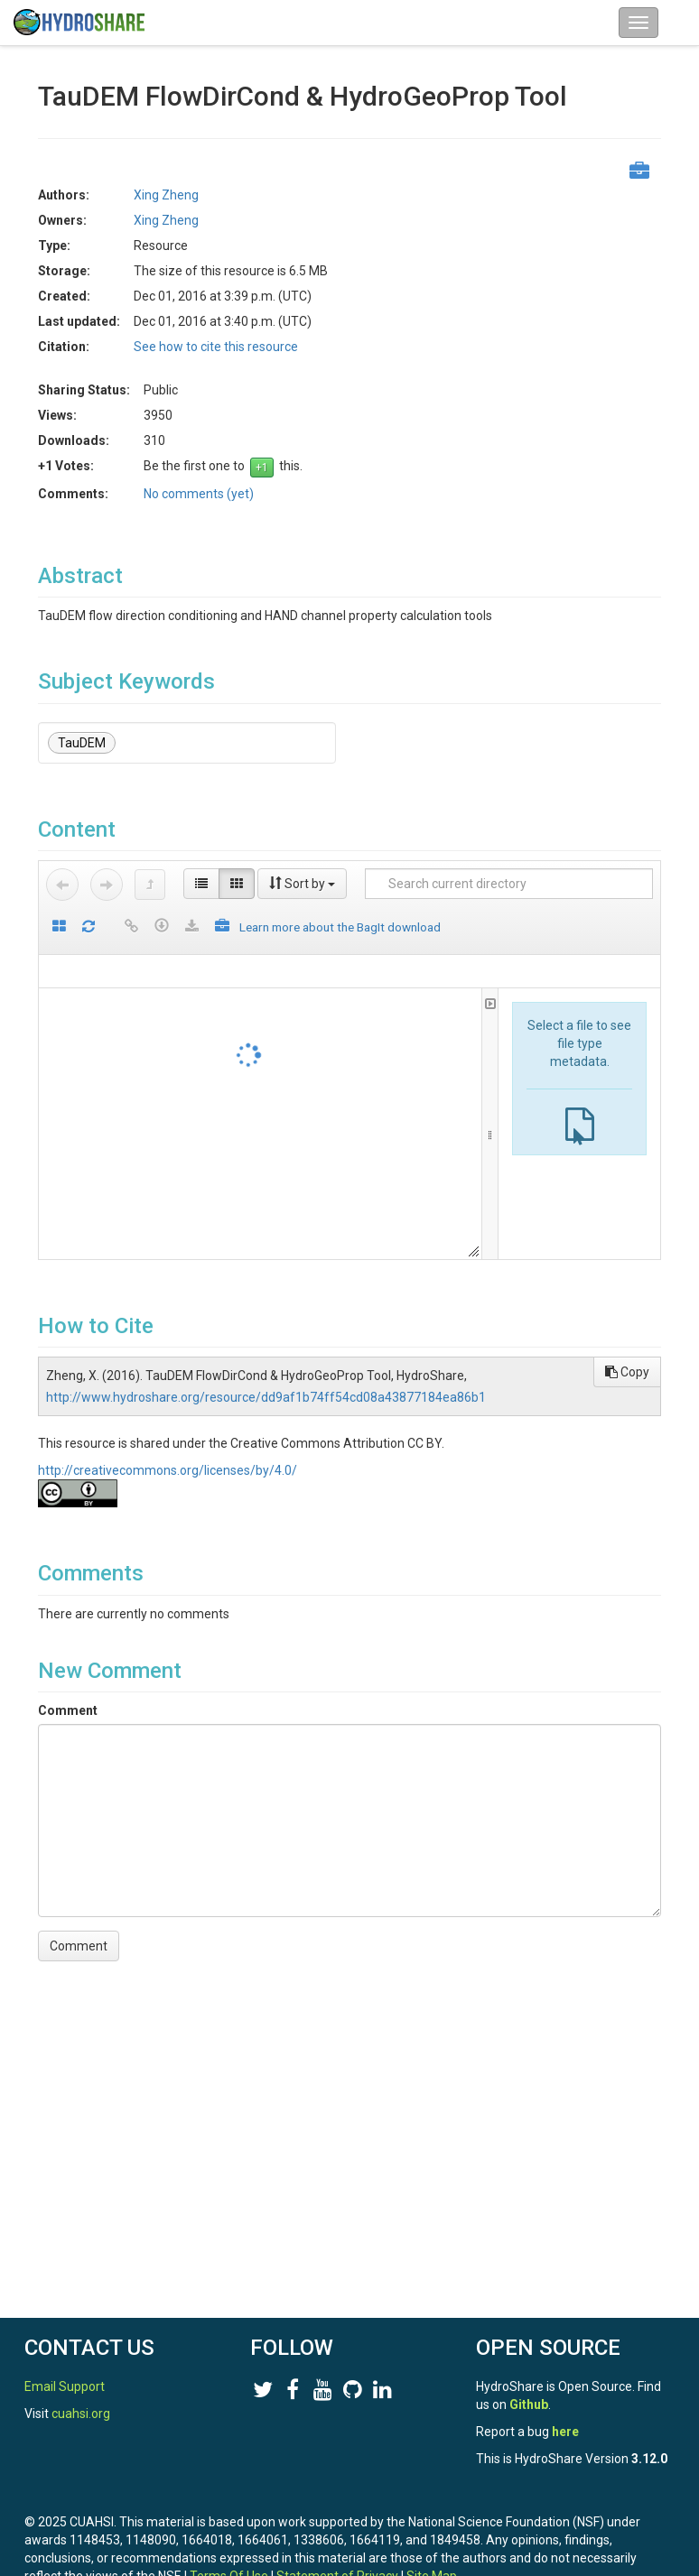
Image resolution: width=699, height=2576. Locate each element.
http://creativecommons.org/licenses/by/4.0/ (167, 1470)
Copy (627, 1372)
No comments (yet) (199, 493)
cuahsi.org (80, 2413)
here (565, 2431)
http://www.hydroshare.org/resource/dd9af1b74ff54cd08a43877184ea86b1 (266, 1397)
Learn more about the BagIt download (340, 927)
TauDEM (82, 743)
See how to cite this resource (216, 346)
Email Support (64, 2386)
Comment (68, 1710)
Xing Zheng (166, 195)
